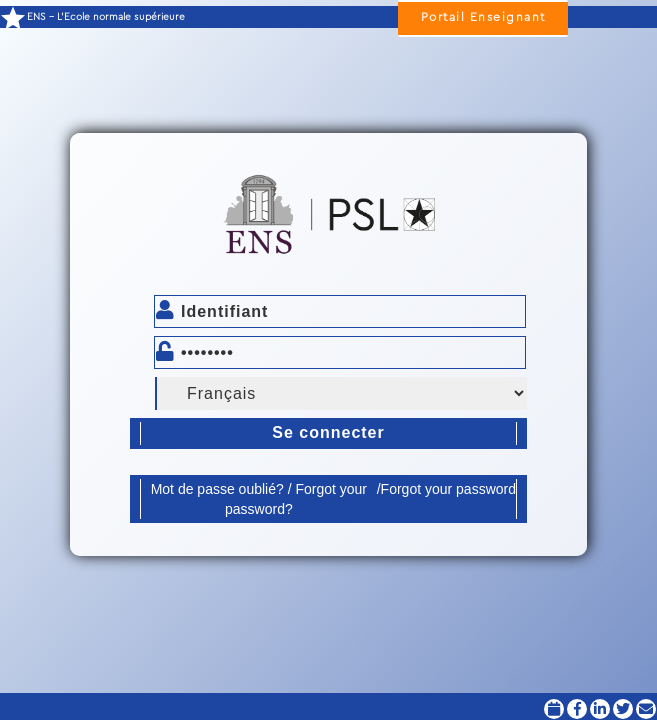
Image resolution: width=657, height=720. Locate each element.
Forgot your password (448, 489)
